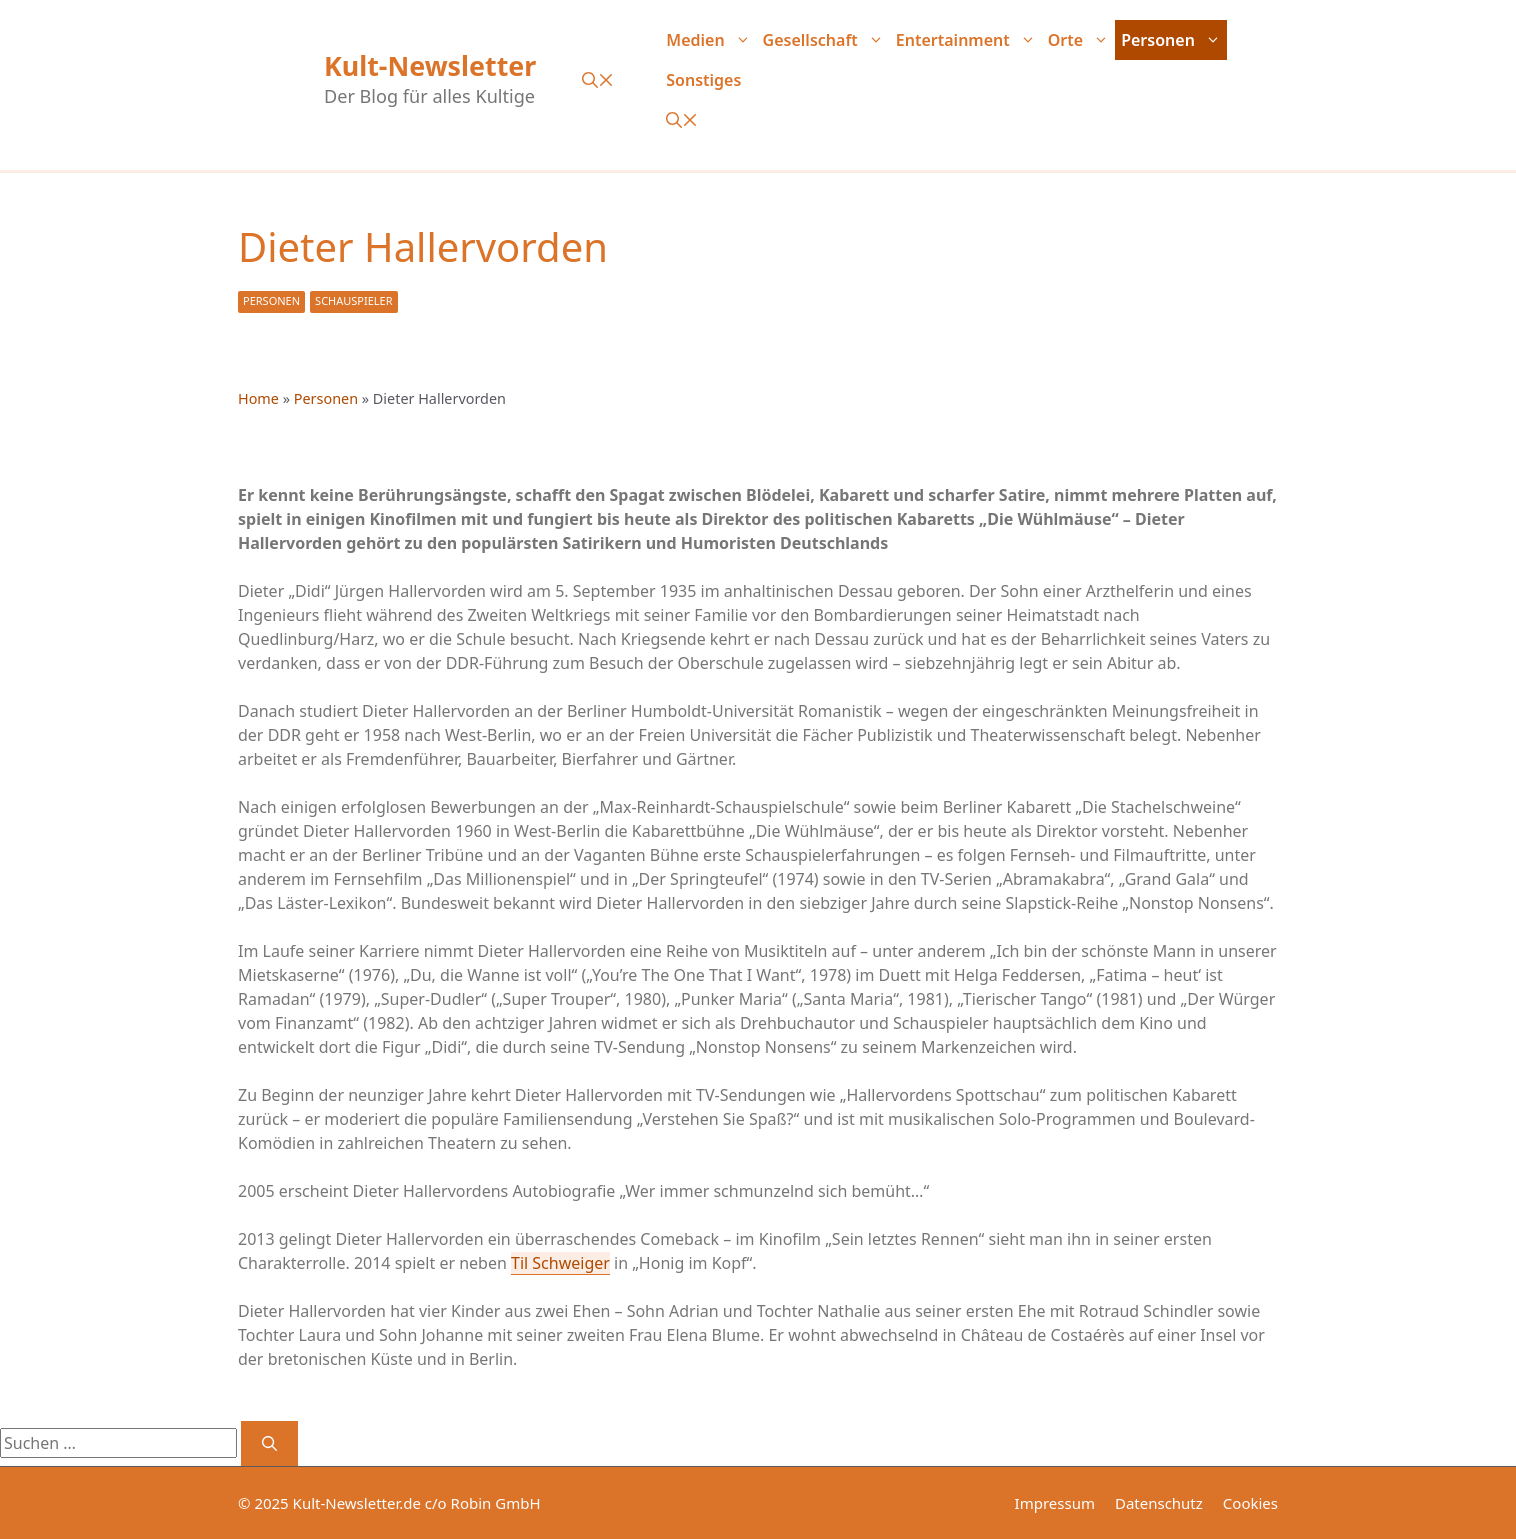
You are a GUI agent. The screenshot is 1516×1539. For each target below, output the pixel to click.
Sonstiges (703, 80)
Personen (1174, 40)
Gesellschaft (826, 40)
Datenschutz (1159, 1503)
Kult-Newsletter (430, 65)
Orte (1081, 40)
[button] (598, 80)
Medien (711, 40)
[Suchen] (269, 1443)
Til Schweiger (560, 1263)
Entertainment (969, 40)
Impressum (1055, 1503)
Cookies (1250, 1503)
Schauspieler (353, 300)
